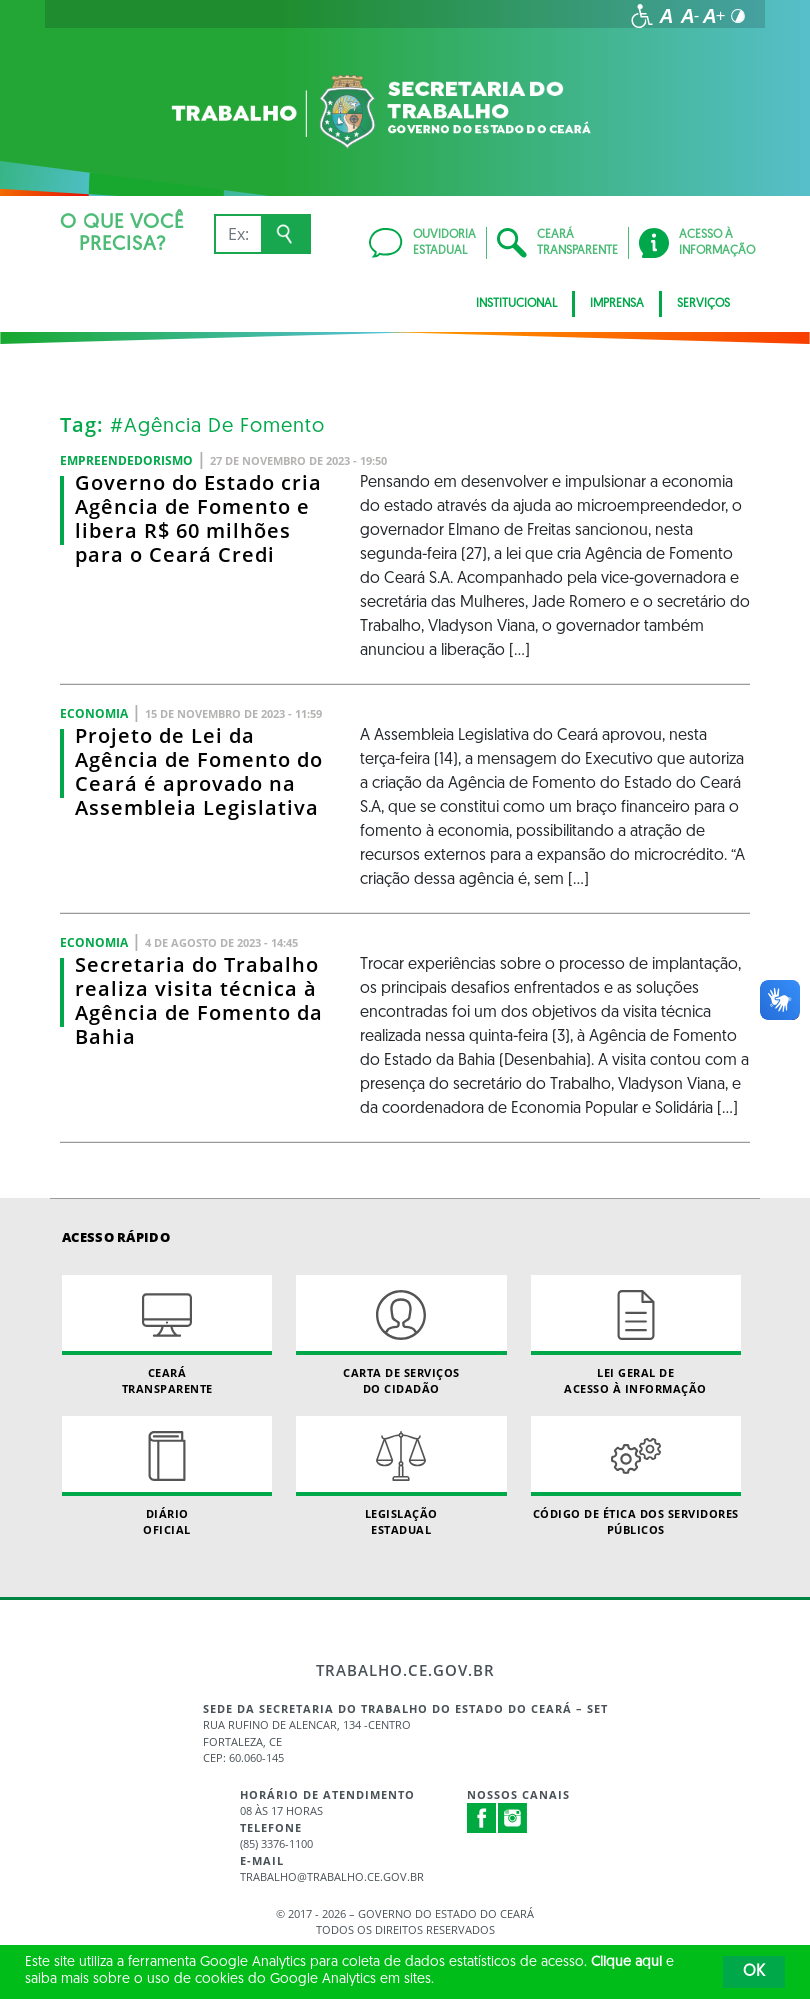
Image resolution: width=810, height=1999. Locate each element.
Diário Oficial (167, 1476)
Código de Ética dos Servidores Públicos (636, 1476)
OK (754, 1972)
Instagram (513, 1818)
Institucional (516, 304)
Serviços (703, 304)
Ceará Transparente (167, 1335)
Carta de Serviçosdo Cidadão (401, 1335)
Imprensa (617, 304)
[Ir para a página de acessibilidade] (642, 16)
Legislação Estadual (401, 1476)
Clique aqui (626, 1962)
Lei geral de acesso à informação (636, 1335)
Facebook (482, 1818)
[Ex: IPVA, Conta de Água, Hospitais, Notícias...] (237, 234)
